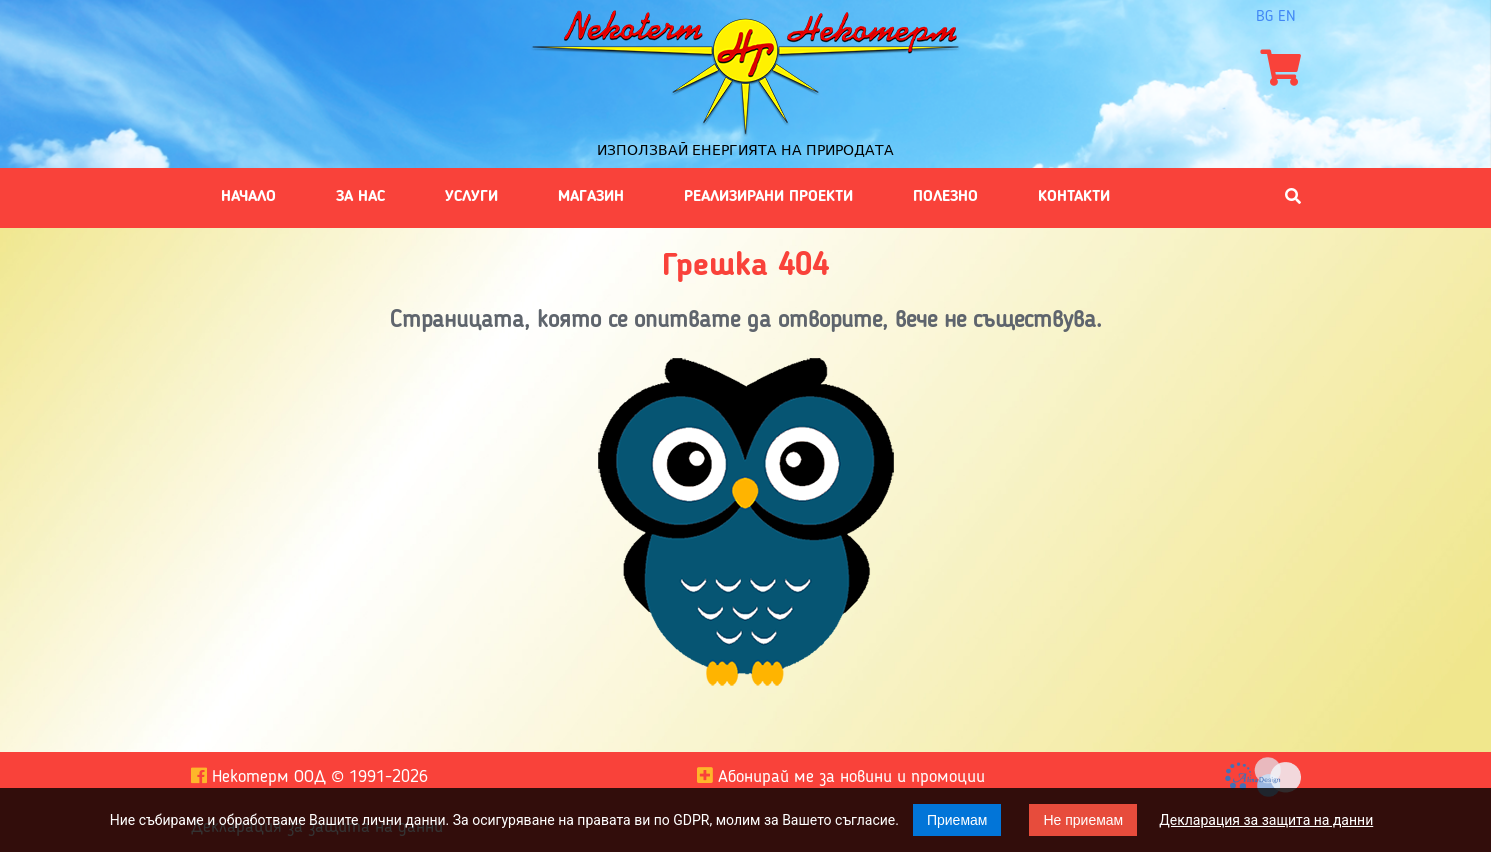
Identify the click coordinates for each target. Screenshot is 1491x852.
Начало (248, 197)
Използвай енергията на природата (745, 150)
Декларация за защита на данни (1266, 820)
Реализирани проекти (768, 197)
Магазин (591, 197)
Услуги (471, 197)
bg (1264, 17)
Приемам (957, 820)
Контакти (1074, 197)
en (1287, 17)
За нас (360, 197)
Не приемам (1083, 820)
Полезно (945, 197)
